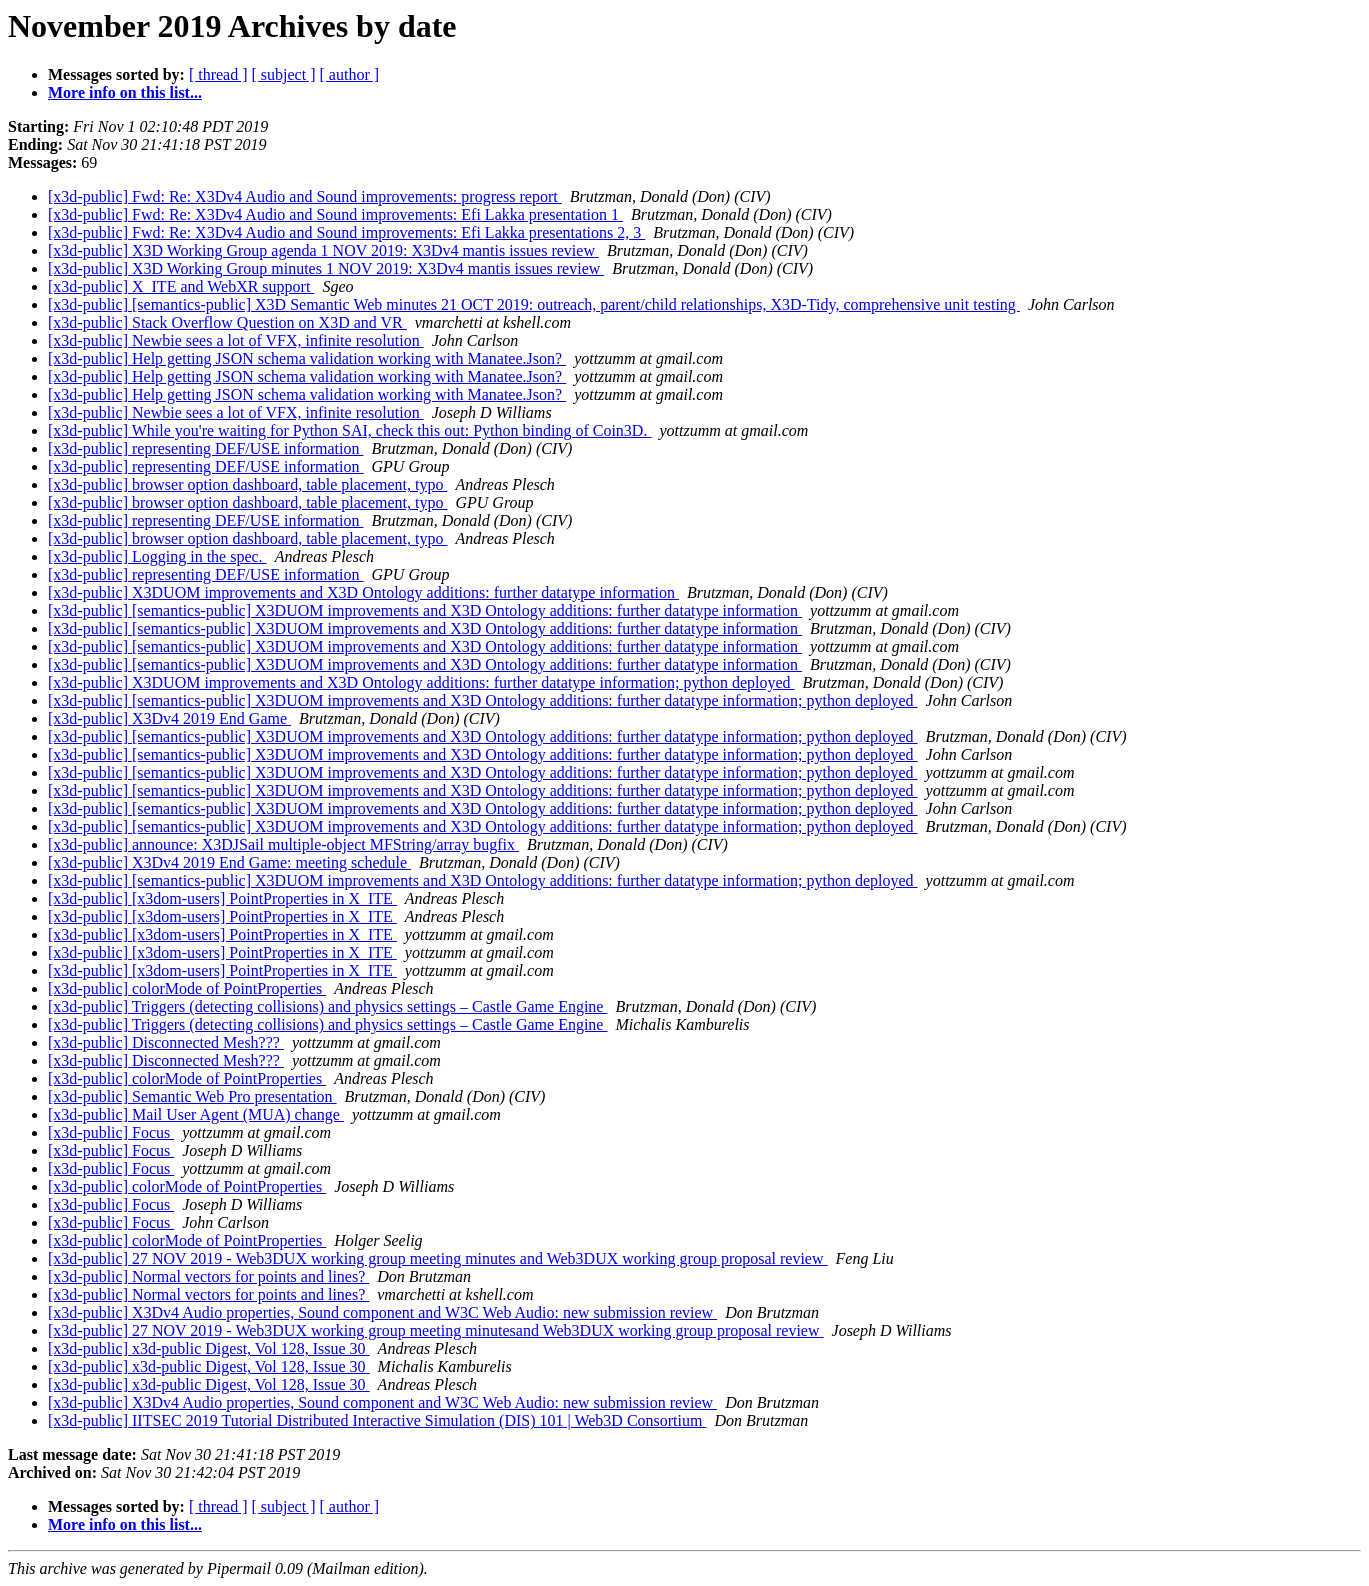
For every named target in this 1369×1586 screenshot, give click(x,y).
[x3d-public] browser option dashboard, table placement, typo (247, 484)
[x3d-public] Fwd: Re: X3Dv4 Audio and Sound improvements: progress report (305, 196)
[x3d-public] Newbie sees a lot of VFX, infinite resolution (236, 340)
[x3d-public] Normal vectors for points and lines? (208, 1276)
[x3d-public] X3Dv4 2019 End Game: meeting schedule (229, 862)
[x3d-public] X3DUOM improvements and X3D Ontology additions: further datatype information (363, 592)
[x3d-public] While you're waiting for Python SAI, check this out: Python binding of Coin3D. (349, 430)
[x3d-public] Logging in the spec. (157, 556)
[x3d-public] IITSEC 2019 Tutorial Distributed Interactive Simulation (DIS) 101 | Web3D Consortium (377, 1420)
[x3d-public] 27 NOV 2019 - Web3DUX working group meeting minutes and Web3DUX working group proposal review (438, 1258)
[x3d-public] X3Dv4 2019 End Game (169, 718)
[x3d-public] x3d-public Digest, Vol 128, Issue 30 (209, 1348)
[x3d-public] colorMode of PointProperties (187, 988)
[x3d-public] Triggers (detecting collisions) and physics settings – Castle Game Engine (327, 1006)
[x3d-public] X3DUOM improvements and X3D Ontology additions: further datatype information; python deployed (421, 682)
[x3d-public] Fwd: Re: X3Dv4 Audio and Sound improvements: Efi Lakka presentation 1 (335, 214)
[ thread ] (218, 74)
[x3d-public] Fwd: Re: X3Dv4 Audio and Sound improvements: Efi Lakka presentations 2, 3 (346, 232)
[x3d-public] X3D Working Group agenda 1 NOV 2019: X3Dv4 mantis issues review (323, 250)
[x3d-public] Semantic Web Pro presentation (192, 1096)
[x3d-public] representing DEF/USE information (206, 448)
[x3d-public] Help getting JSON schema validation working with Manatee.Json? (307, 358)
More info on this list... (125, 92)
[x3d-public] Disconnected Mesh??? (166, 1042)
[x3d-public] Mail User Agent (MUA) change (196, 1114)
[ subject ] (284, 74)
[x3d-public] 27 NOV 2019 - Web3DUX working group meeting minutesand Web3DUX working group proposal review (436, 1330)
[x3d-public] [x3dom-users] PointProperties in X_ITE (222, 898)
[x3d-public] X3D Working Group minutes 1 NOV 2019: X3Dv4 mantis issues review (326, 268)
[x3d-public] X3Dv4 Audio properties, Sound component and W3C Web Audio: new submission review (382, 1312)
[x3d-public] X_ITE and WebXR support (181, 286)
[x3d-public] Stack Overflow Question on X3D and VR (227, 322)
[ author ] (350, 74)
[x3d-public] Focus (111, 1132)
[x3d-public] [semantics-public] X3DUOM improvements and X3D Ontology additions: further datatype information (425, 610)
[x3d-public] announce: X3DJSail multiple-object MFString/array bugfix (283, 844)
